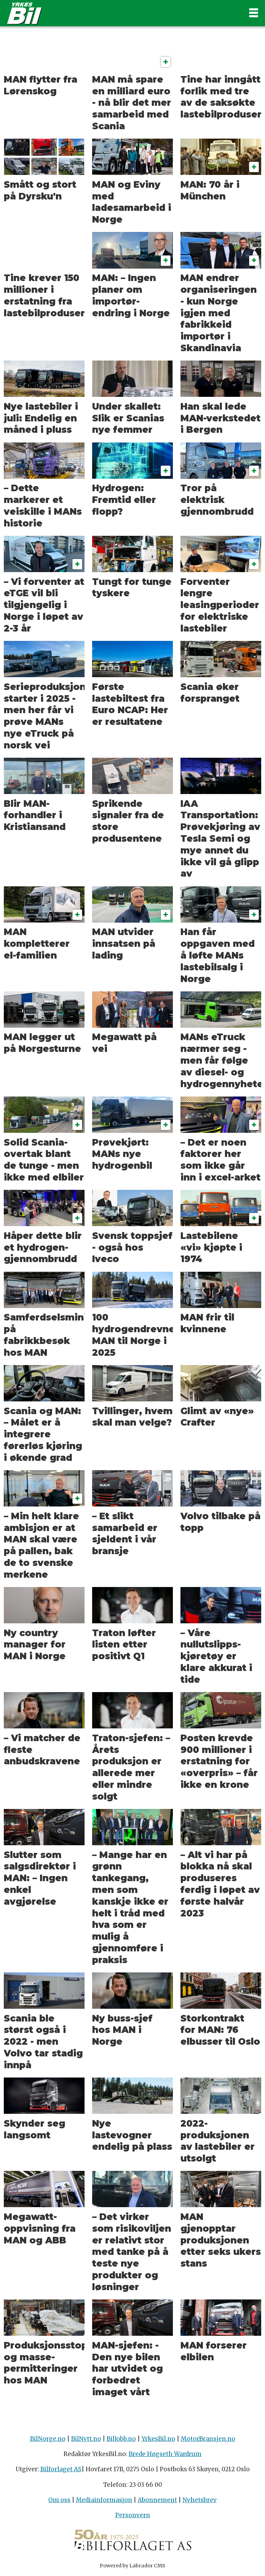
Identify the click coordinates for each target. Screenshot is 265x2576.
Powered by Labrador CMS (132, 2566)
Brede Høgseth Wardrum (165, 2454)
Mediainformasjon (104, 2500)
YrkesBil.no (158, 2439)
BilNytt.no (86, 2439)
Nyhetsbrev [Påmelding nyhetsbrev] (200, 2500)
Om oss (59, 2500)
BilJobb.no (121, 2439)
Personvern (132, 2515)
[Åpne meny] (253, 13)
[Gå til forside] (121, 13)
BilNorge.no (48, 2439)
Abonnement (157, 2500)
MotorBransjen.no (208, 2439)
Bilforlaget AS (60, 2469)
